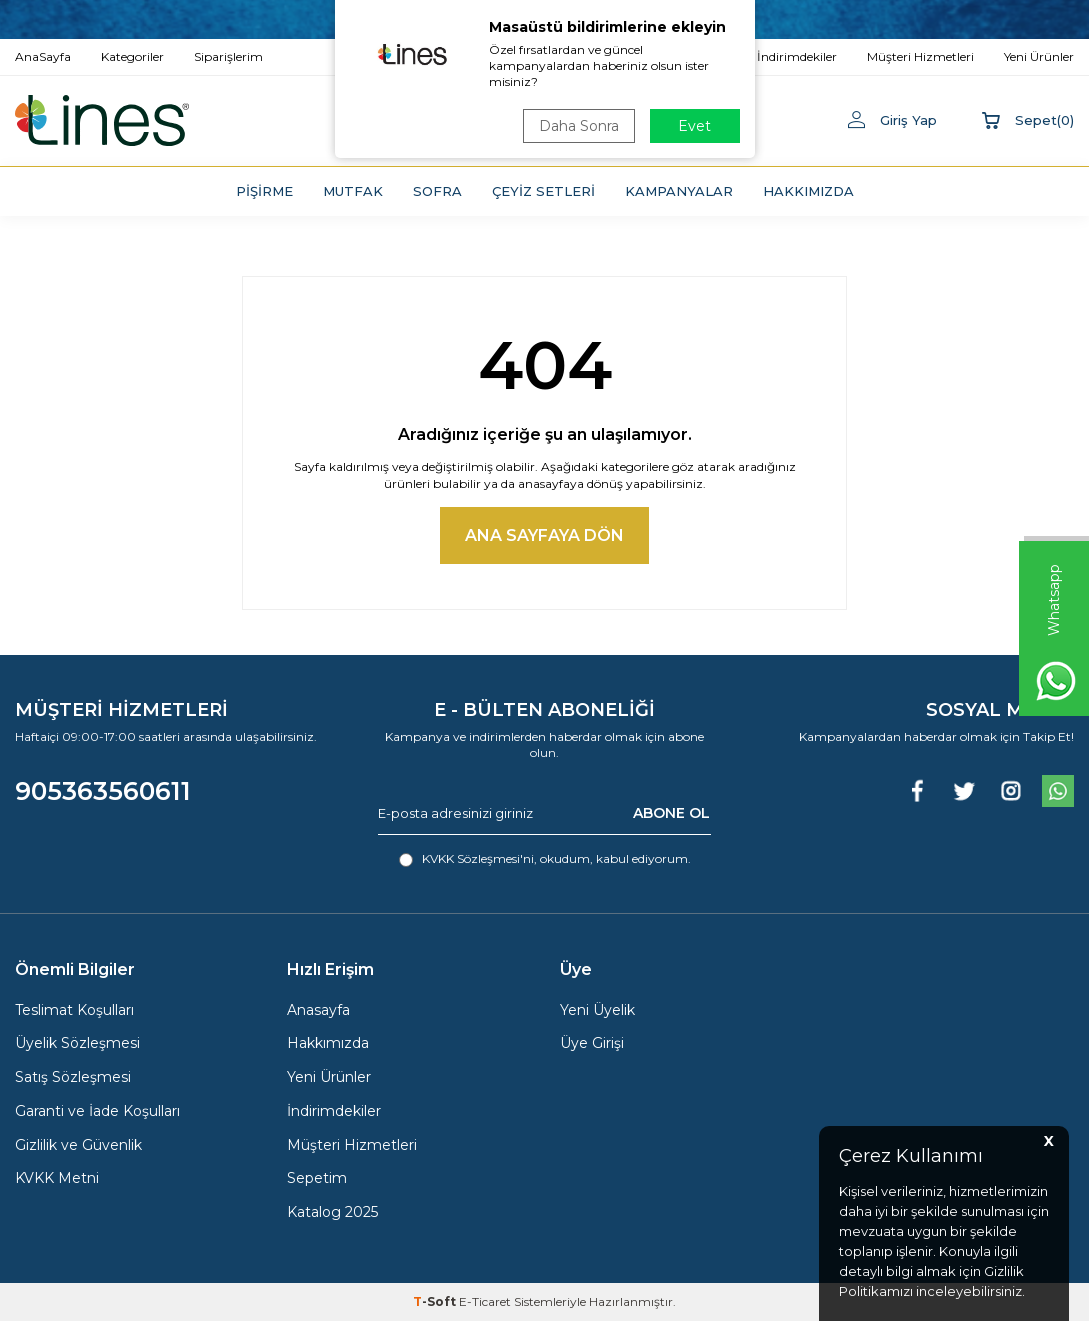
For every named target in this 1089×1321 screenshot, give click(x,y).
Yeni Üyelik (597, 1010)
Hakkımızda (328, 1043)
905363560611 (103, 791)
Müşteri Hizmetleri (352, 1145)
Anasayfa (318, 1010)
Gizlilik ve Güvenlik (78, 1145)
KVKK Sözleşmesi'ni (478, 858)
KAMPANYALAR (679, 191)
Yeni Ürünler (329, 1077)
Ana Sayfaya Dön (544, 535)
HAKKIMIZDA (808, 191)
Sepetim (317, 1178)
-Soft (436, 1301)
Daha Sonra (579, 126)
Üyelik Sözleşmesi (77, 1043)
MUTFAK (353, 191)
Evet (694, 126)
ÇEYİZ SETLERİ (543, 191)
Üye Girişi (592, 1043)
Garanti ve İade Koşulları (97, 1111)
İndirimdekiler (334, 1111)
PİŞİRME (264, 191)
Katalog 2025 (332, 1212)
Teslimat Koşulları (74, 1010)
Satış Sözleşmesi (73, 1077)
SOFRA (437, 191)
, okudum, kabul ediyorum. (545, 859)
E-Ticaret (485, 1301)
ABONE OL (671, 813)
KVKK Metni (57, 1178)
